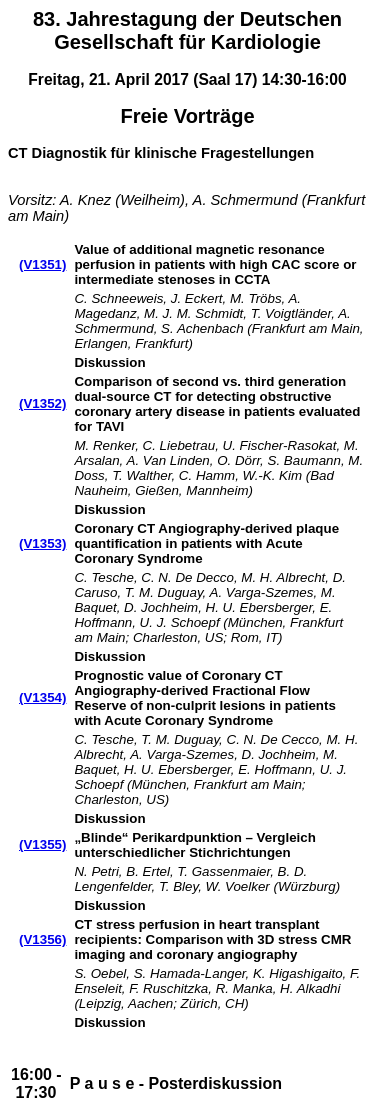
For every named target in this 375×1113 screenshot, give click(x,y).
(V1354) (42, 697)
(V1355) (42, 844)
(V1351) (42, 264)
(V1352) (42, 403)
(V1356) (42, 939)
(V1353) (42, 543)
